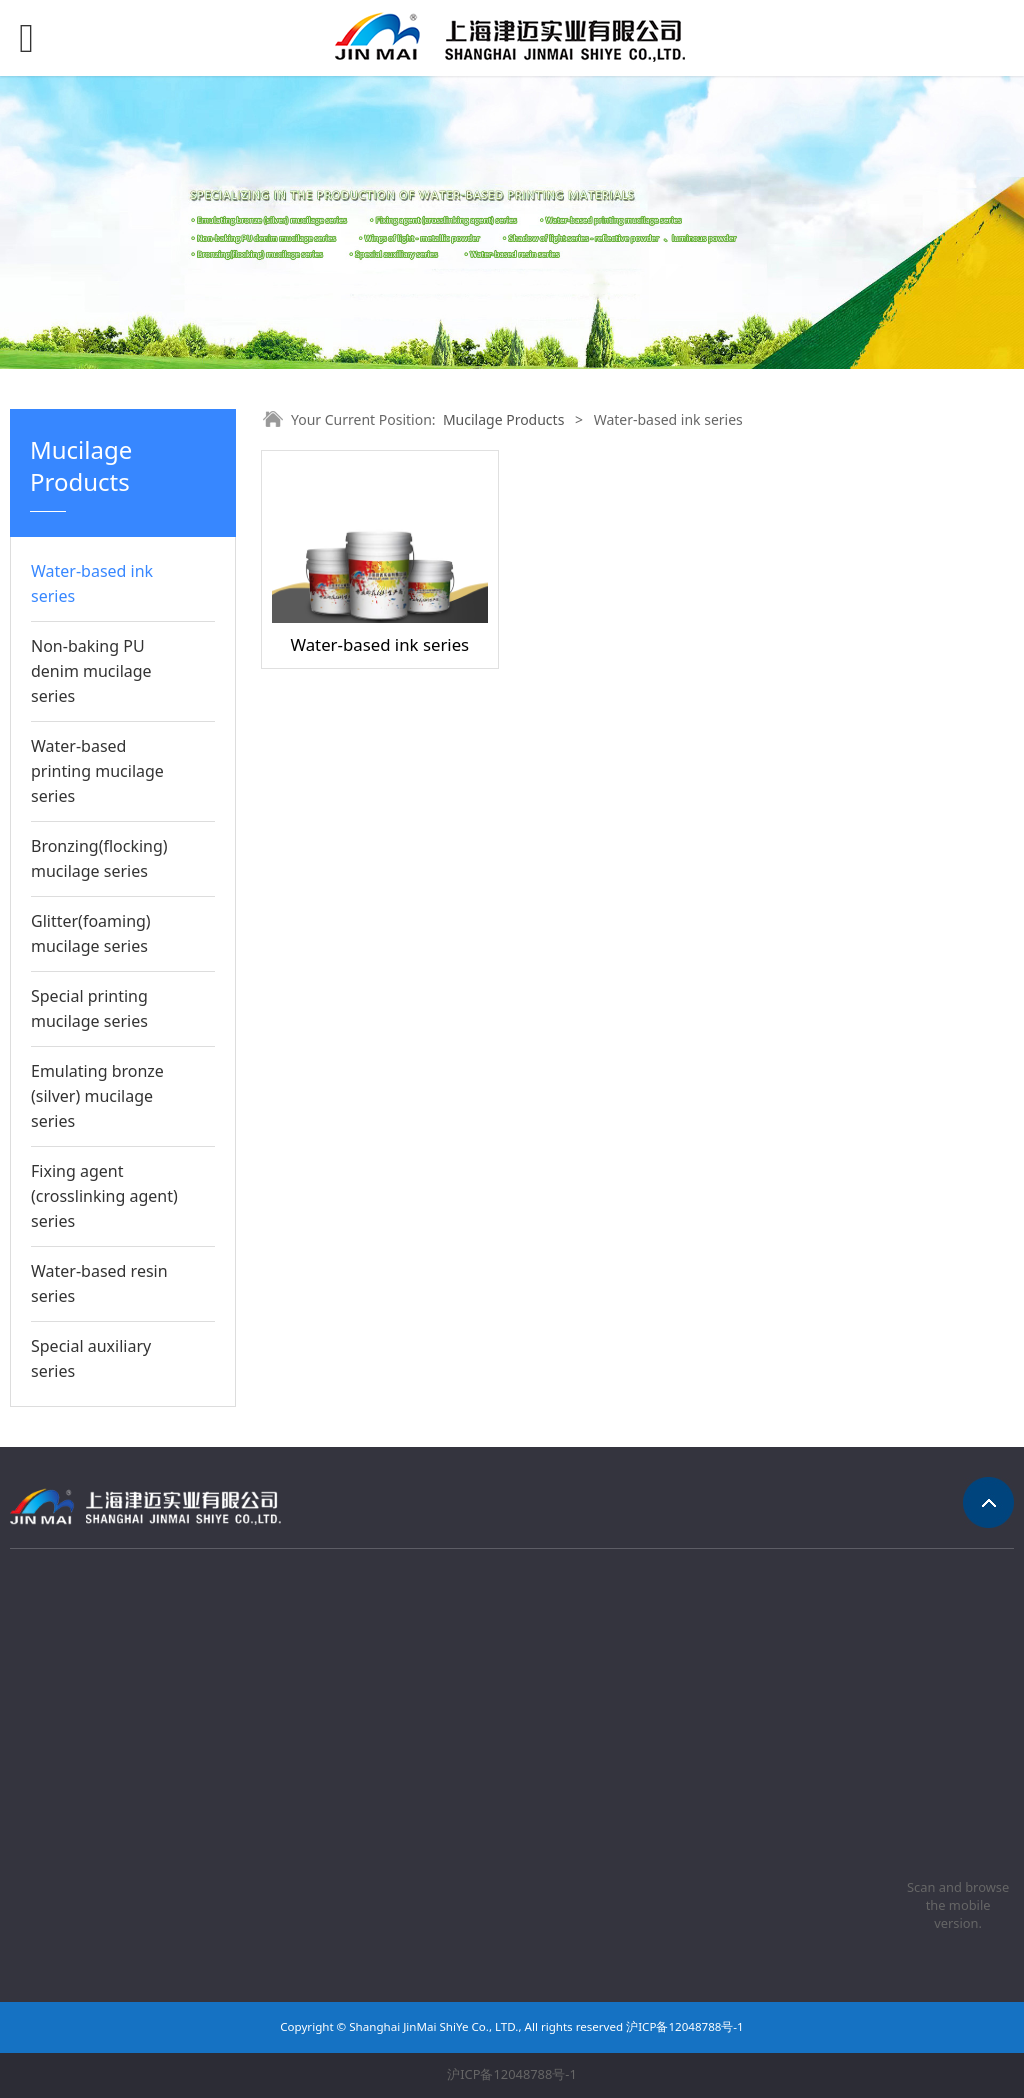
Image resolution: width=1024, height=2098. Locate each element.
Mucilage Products (503, 419)
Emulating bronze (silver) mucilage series (97, 1096)
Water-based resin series (99, 1283)
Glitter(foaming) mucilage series (91, 933)
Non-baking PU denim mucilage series (91, 671)
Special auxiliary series (91, 1358)
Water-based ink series (92, 583)
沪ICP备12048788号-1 (512, 2074)
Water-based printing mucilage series (97, 771)
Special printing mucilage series (89, 1008)
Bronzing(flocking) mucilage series (99, 858)
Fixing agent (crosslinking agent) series (104, 1196)
